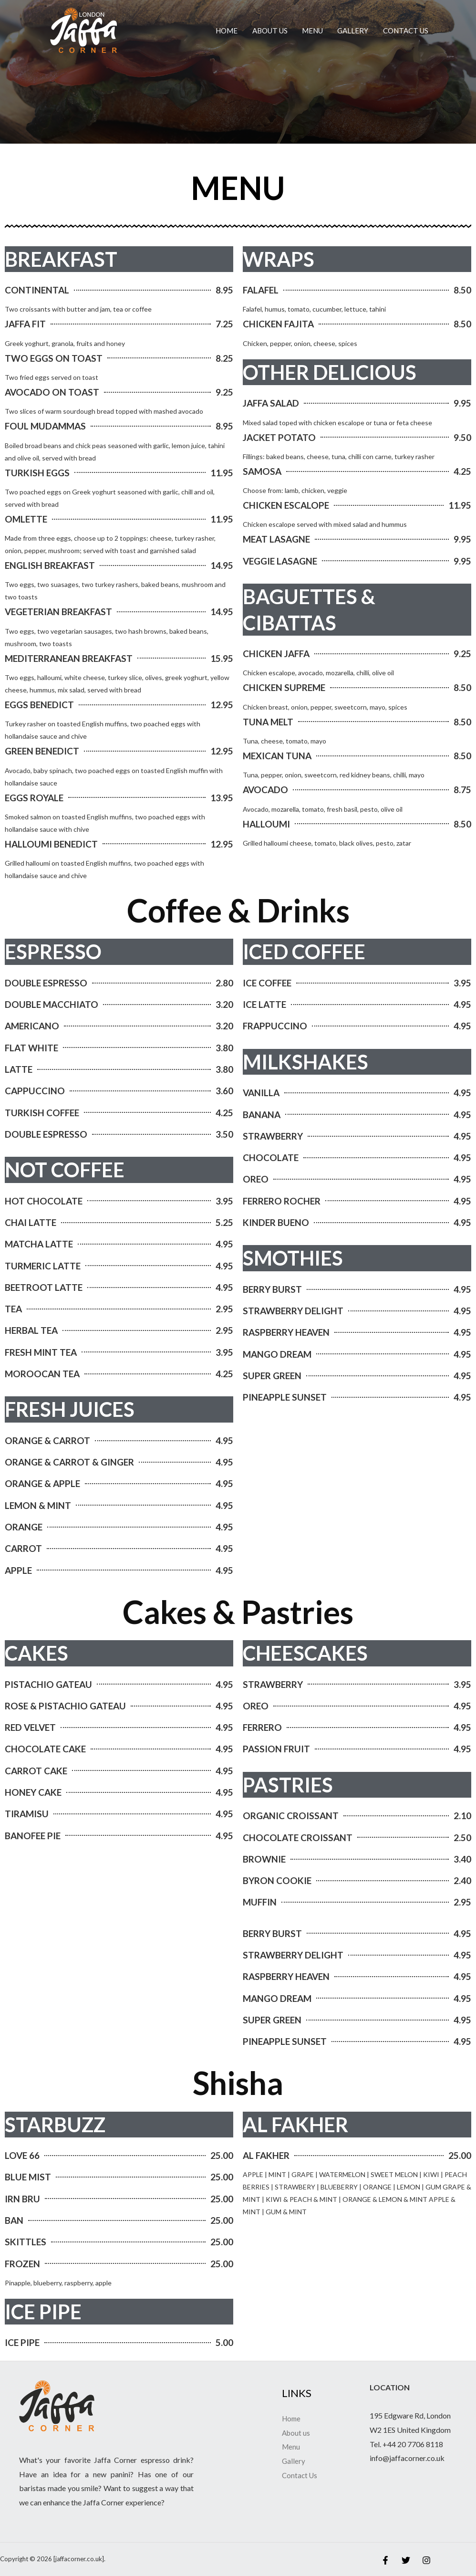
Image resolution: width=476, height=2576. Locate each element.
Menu (312, 30)
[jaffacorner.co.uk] (83, 29)
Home (227, 30)
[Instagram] (426, 2560)
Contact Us (405, 30)
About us (270, 30)
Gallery (352, 30)
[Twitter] (406, 2560)
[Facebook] (385, 2560)
